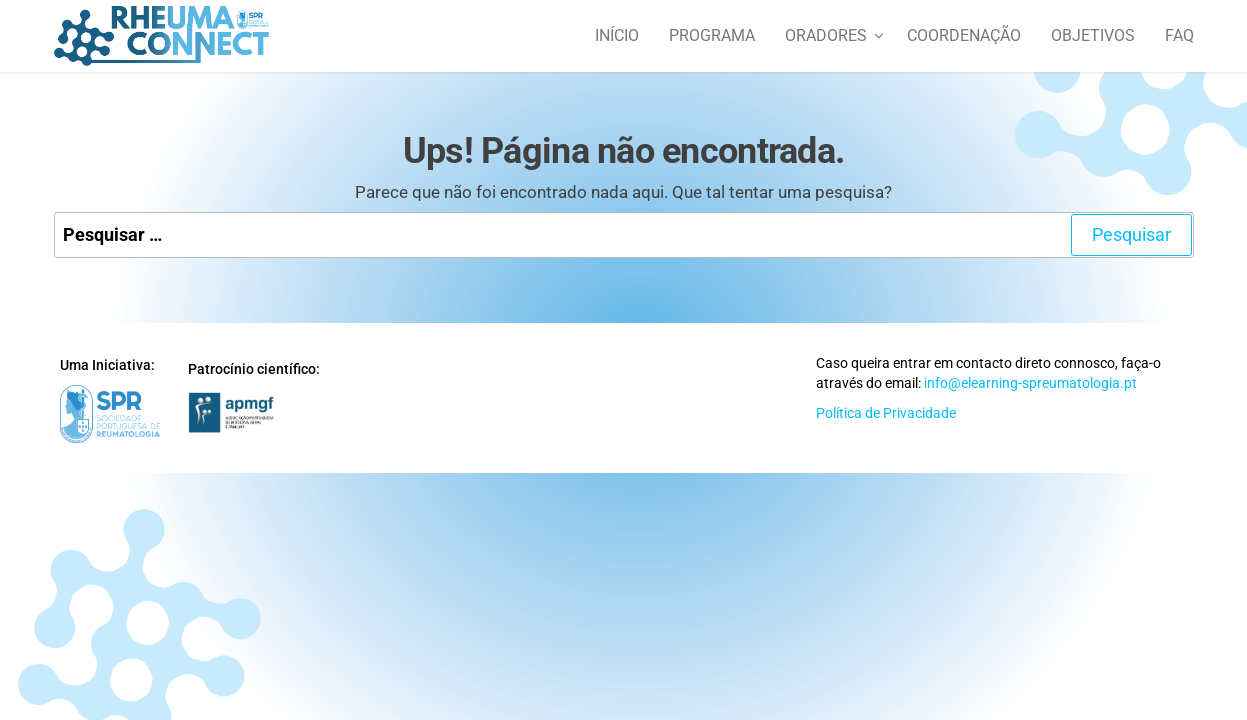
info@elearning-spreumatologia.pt (1030, 383)
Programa (712, 35)
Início (617, 35)
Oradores (826, 35)
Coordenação (964, 35)
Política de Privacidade (886, 413)
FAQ (1179, 35)
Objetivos (1093, 35)
